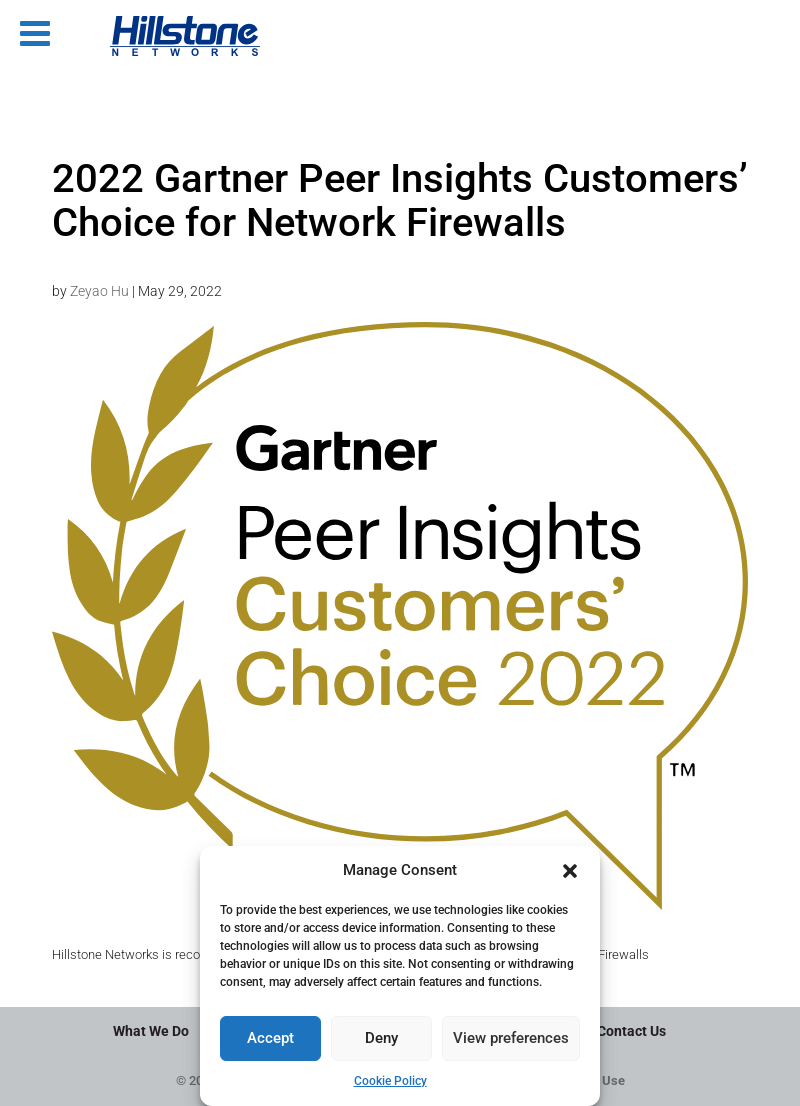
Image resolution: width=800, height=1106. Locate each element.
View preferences (511, 1038)
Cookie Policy (390, 1081)
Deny (381, 1038)
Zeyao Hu (99, 291)
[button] (570, 871)
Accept (270, 1038)
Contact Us (631, 1031)
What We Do (151, 1031)
